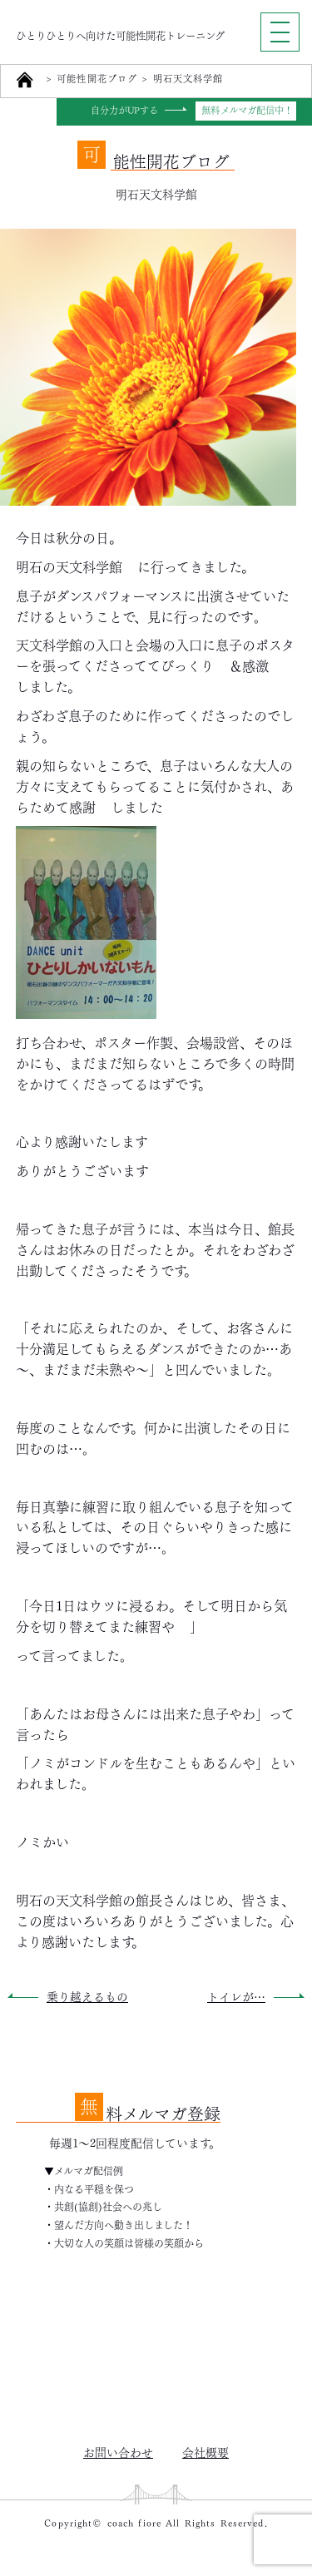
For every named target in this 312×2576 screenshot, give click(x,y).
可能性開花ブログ (97, 79)
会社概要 (205, 2451)
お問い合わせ (118, 2451)
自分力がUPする (125, 110)
